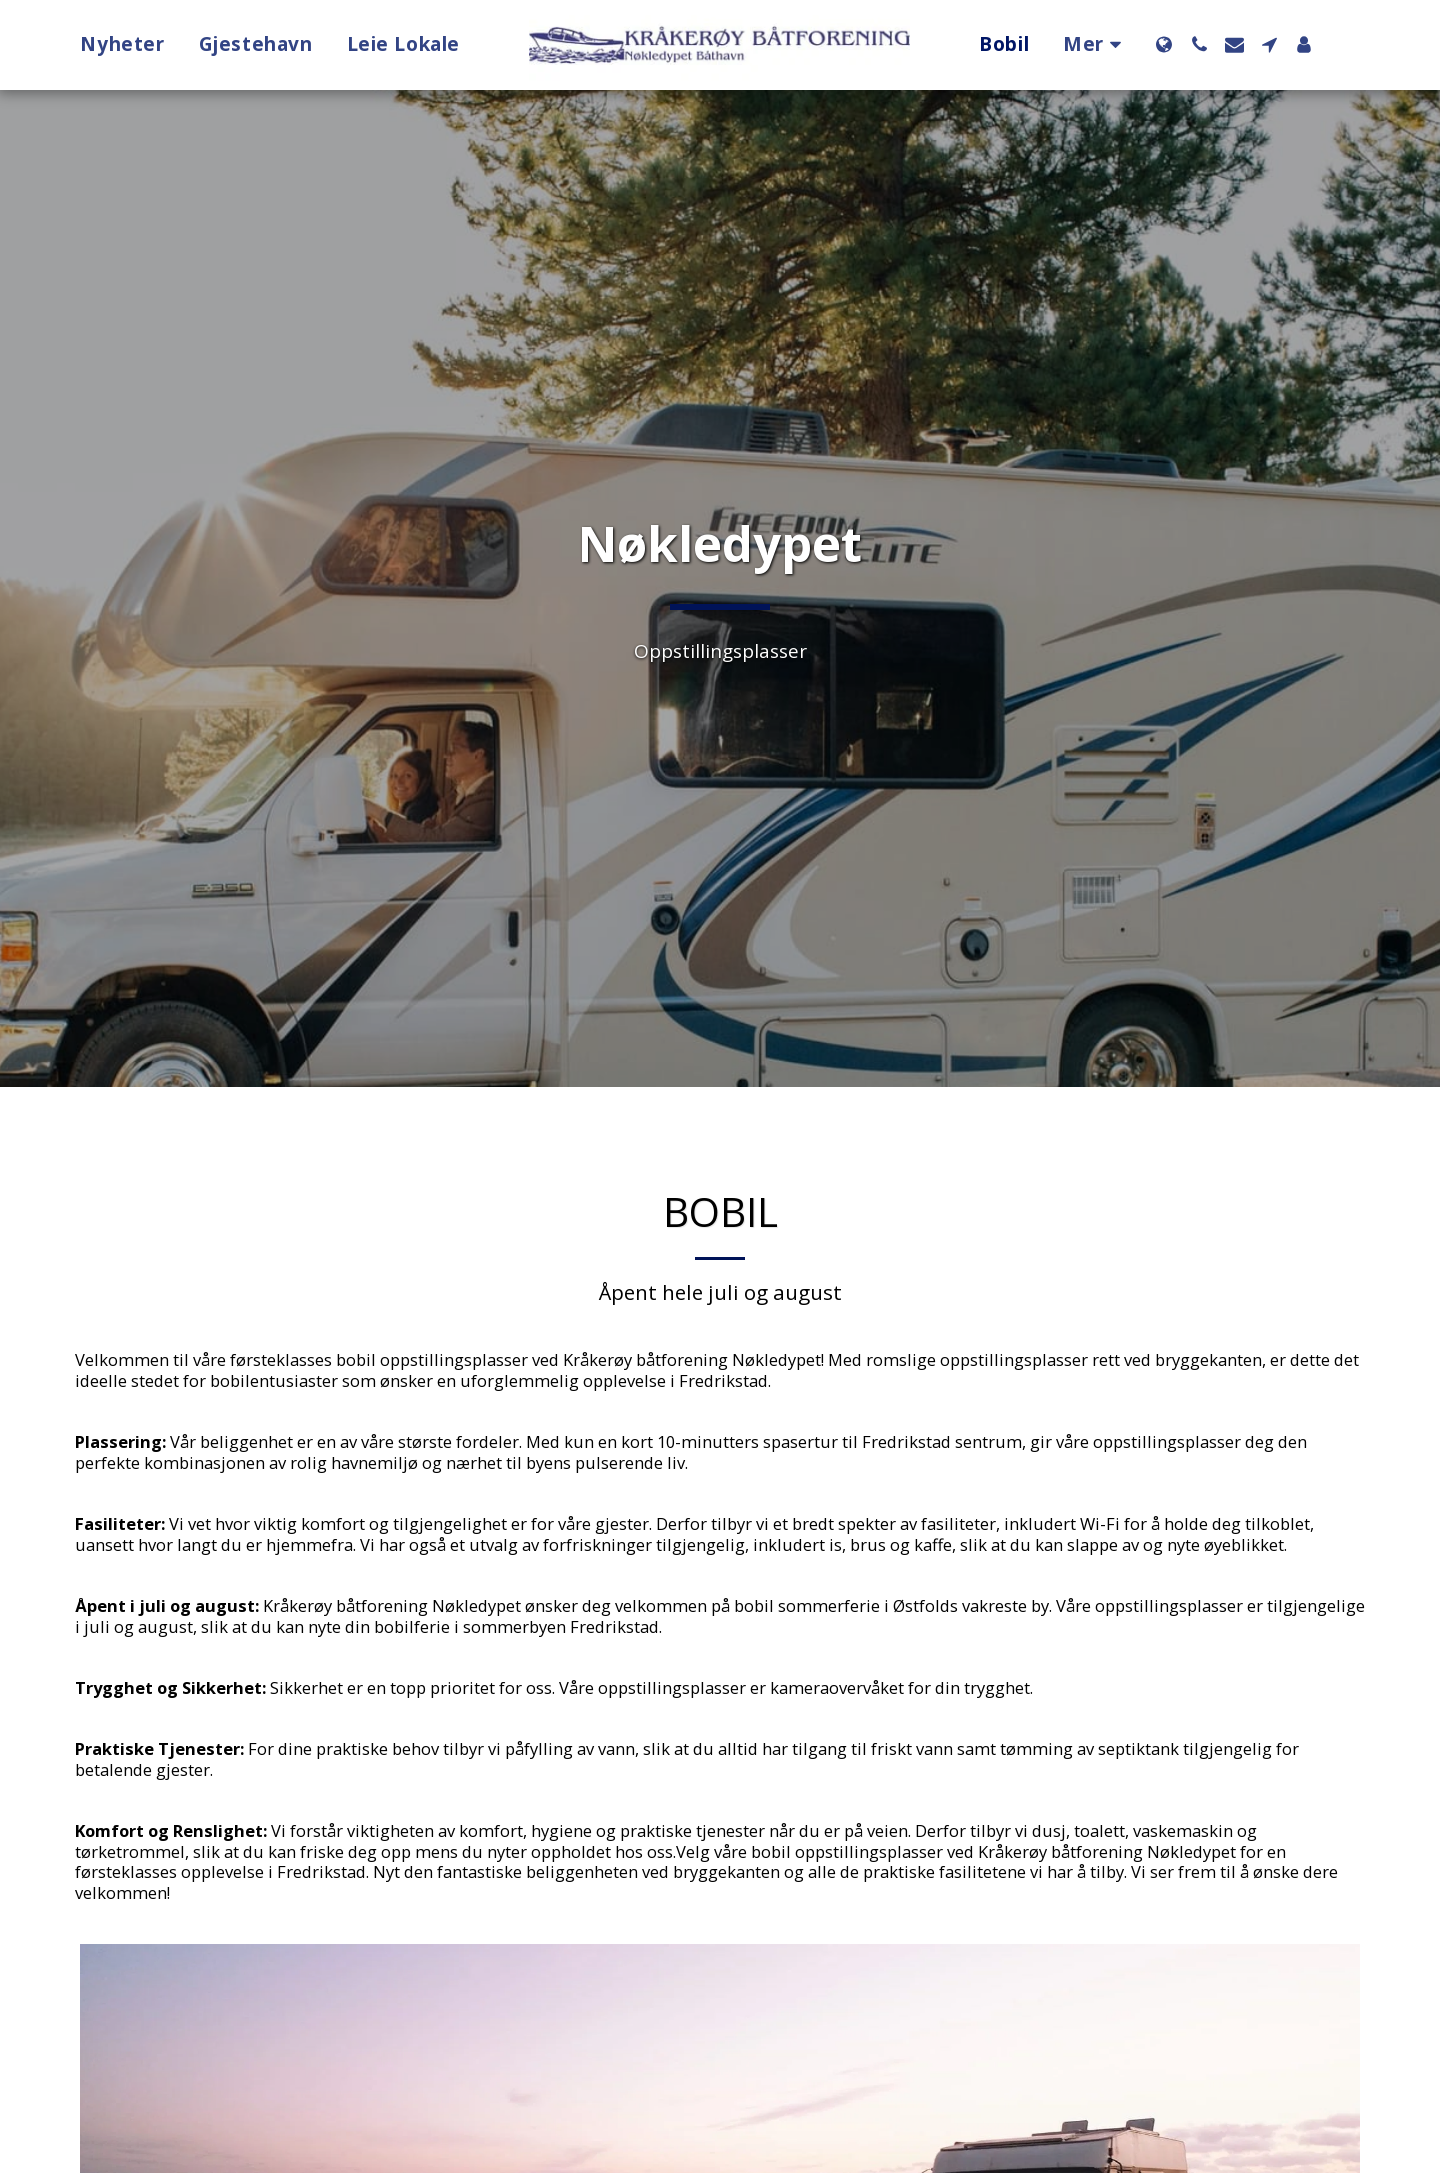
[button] (1199, 44)
